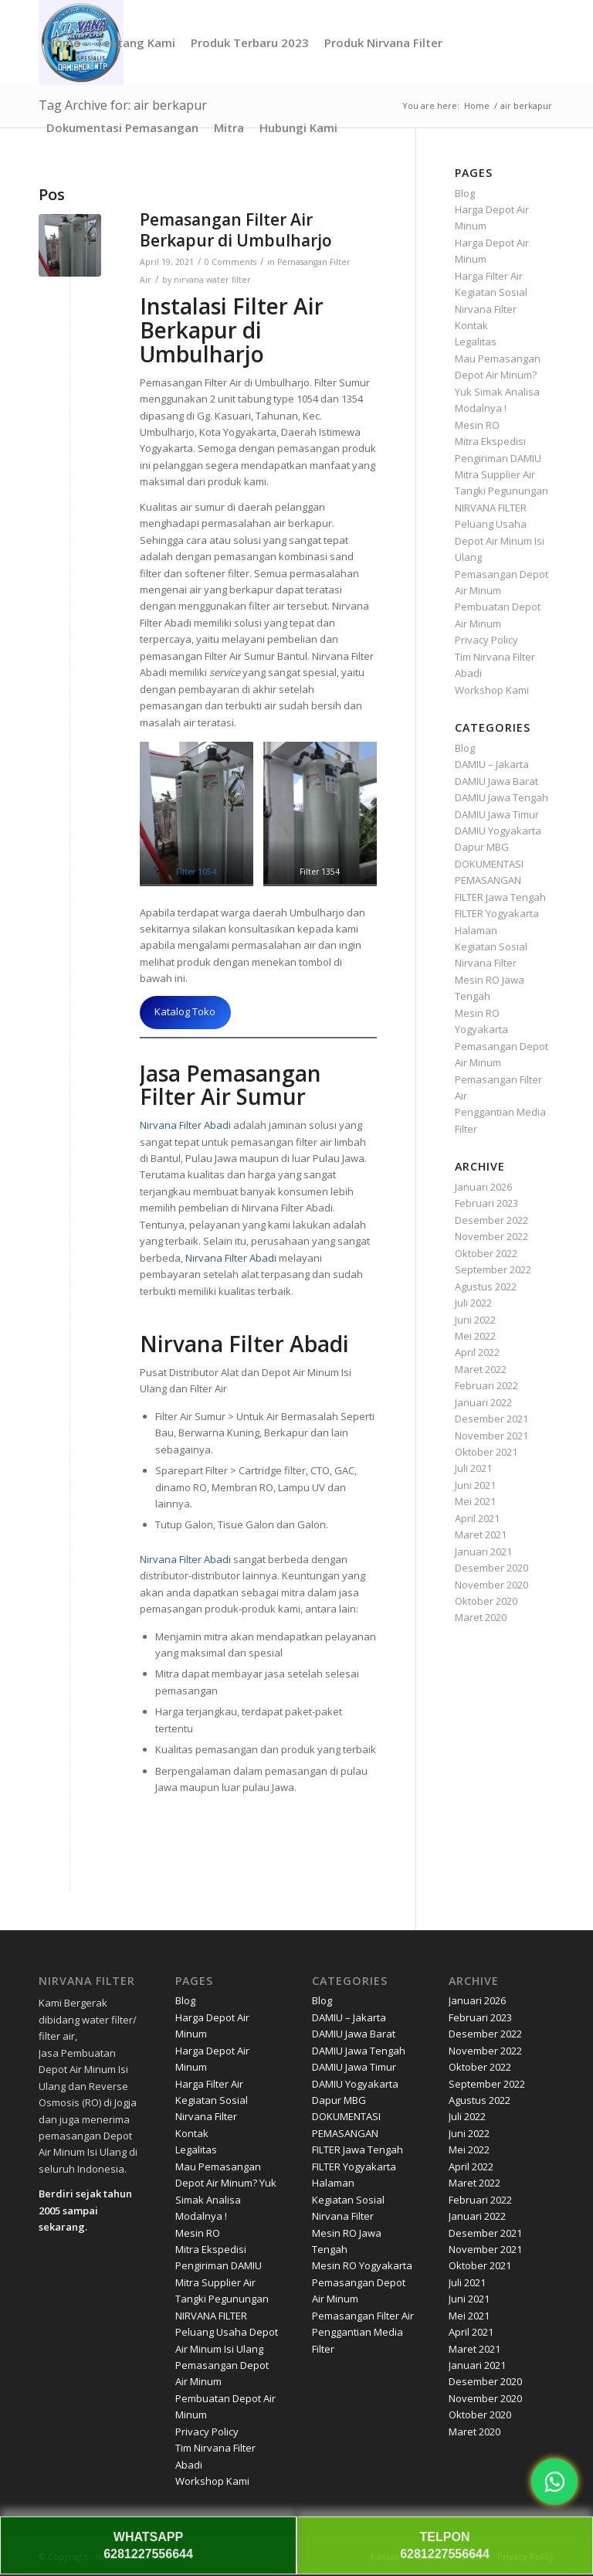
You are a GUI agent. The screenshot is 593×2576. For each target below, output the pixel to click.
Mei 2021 (475, 1501)
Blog (465, 193)
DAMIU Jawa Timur (497, 814)
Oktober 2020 (486, 1601)
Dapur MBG (482, 847)
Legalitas (475, 341)
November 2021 (491, 1436)
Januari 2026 (483, 1187)
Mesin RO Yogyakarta (362, 2265)
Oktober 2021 (486, 1452)
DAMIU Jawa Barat (496, 781)
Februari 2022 (486, 1385)
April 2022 (477, 1352)
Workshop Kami (492, 690)
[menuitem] (63, 42)
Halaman (476, 930)
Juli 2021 (473, 1468)
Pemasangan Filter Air (363, 2316)
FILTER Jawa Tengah (500, 897)
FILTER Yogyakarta (497, 913)
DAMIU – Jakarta (492, 764)
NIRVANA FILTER (491, 508)
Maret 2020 (481, 1617)
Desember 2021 (491, 1419)
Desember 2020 (491, 1568)
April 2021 (477, 1518)
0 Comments (230, 262)
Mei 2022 (475, 1336)
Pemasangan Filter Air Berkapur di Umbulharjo (236, 230)
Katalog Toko (184, 1011)
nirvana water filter (212, 279)
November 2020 (491, 1585)
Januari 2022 (483, 1402)
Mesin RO (477, 425)
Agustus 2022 (486, 1286)
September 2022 (493, 1269)
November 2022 (491, 1236)
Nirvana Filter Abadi (185, 1125)
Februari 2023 (486, 1203)
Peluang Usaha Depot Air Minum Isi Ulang (499, 540)
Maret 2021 (481, 1534)
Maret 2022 (481, 1369)
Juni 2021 (475, 1485)
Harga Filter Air (489, 276)
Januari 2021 (483, 1551)
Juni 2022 (475, 1320)
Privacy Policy (486, 640)
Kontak (471, 325)
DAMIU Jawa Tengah (501, 797)
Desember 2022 (491, 1220)
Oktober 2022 (486, 1253)
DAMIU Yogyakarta (498, 831)
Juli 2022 (473, 1303)
